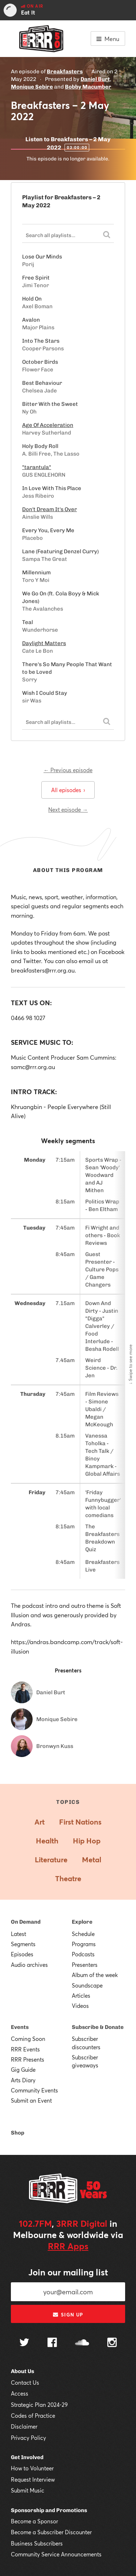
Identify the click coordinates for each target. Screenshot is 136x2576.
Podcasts (83, 1954)
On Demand (26, 1922)
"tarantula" (36, 467)
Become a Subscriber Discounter (51, 2532)
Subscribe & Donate (98, 2027)
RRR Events (25, 2049)
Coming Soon (28, 2038)
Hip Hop (86, 1841)
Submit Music (27, 2490)
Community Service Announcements (56, 2554)
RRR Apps (68, 2246)
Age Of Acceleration (47, 425)
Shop (17, 2132)
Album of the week (95, 1974)
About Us (22, 2371)
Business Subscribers (37, 2543)
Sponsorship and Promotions (49, 2510)
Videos (80, 2005)
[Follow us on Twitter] (24, 2343)
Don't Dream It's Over (49, 509)
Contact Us (25, 2382)
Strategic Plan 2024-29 (39, 2404)
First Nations (80, 1822)
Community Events (34, 2090)
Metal (91, 1859)
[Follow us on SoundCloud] (82, 2343)
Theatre (68, 1878)
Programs (84, 1944)
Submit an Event (31, 2100)
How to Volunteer (32, 2468)
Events (20, 2027)
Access (19, 2393)
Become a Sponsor (34, 2521)
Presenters (85, 1964)
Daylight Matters (44, 643)
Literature (51, 1859)
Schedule (83, 1933)
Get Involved (27, 2457)
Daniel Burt (95, 79)
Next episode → (68, 809)
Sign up (68, 2314)
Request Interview (33, 2479)
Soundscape (87, 1985)
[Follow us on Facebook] (52, 2343)
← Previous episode (68, 770)
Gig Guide (23, 2069)
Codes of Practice (33, 2415)
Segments (23, 1944)
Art (39, 1822)
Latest (18, 1933)
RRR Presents (27, 2059)
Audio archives (29, 1964)
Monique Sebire (32, 86)
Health (47, 1841)
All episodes (68, 790)
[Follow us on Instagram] (112, 2343)
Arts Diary (23, 2080)
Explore (82, 1922)
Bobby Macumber (88, 86)
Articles (81, 1995)
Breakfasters (65, 71)
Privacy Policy (28, 2437)
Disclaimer (24, 2426)
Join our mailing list (68, 2272)
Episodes (22, 1954)
